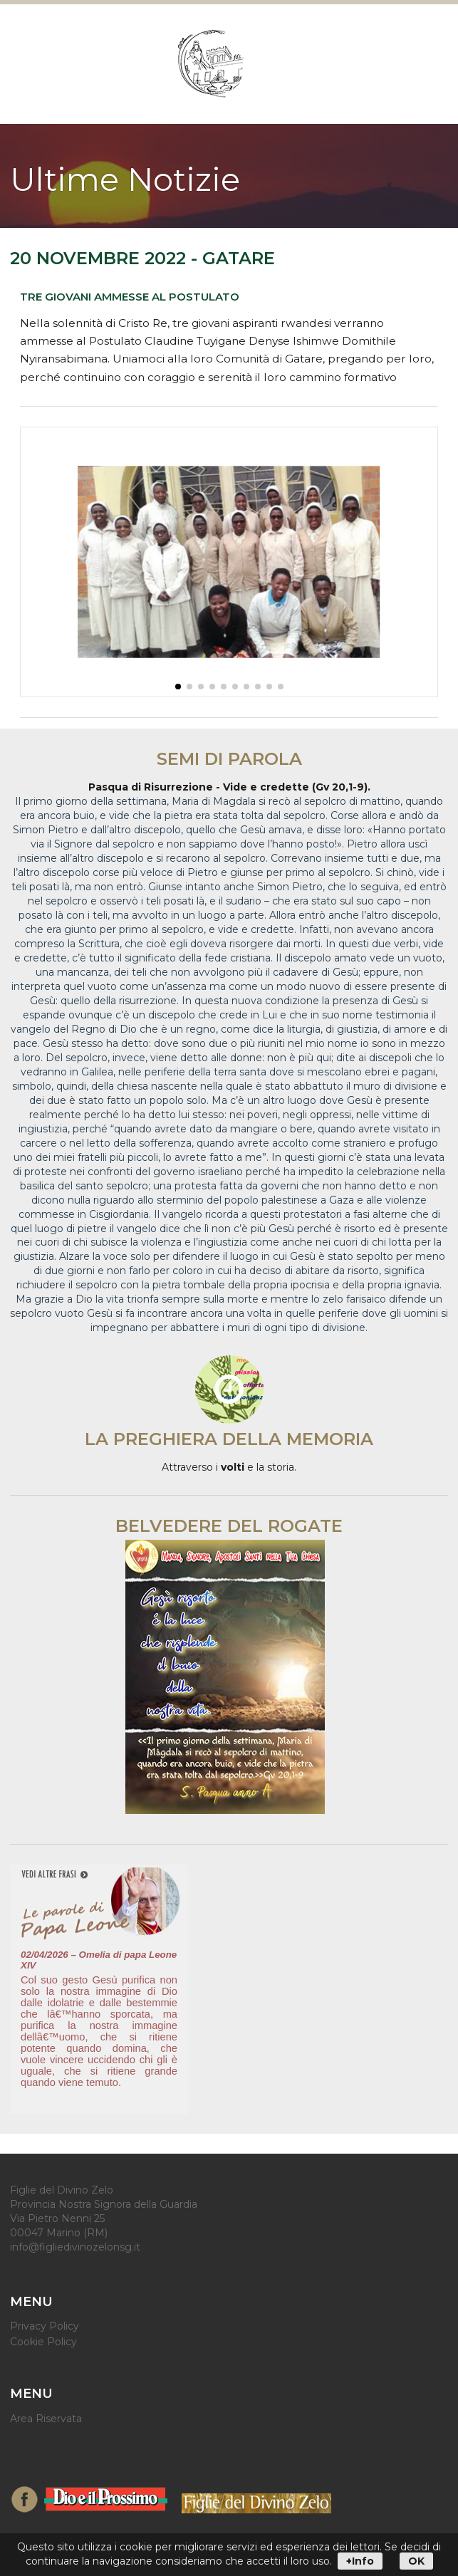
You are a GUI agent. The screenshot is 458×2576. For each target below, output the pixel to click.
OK (416, 2561)
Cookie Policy (43, 2341)
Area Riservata (46, 2418)
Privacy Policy (44, 2326)
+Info (360, 2561)
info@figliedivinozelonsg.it (75, 2247)
